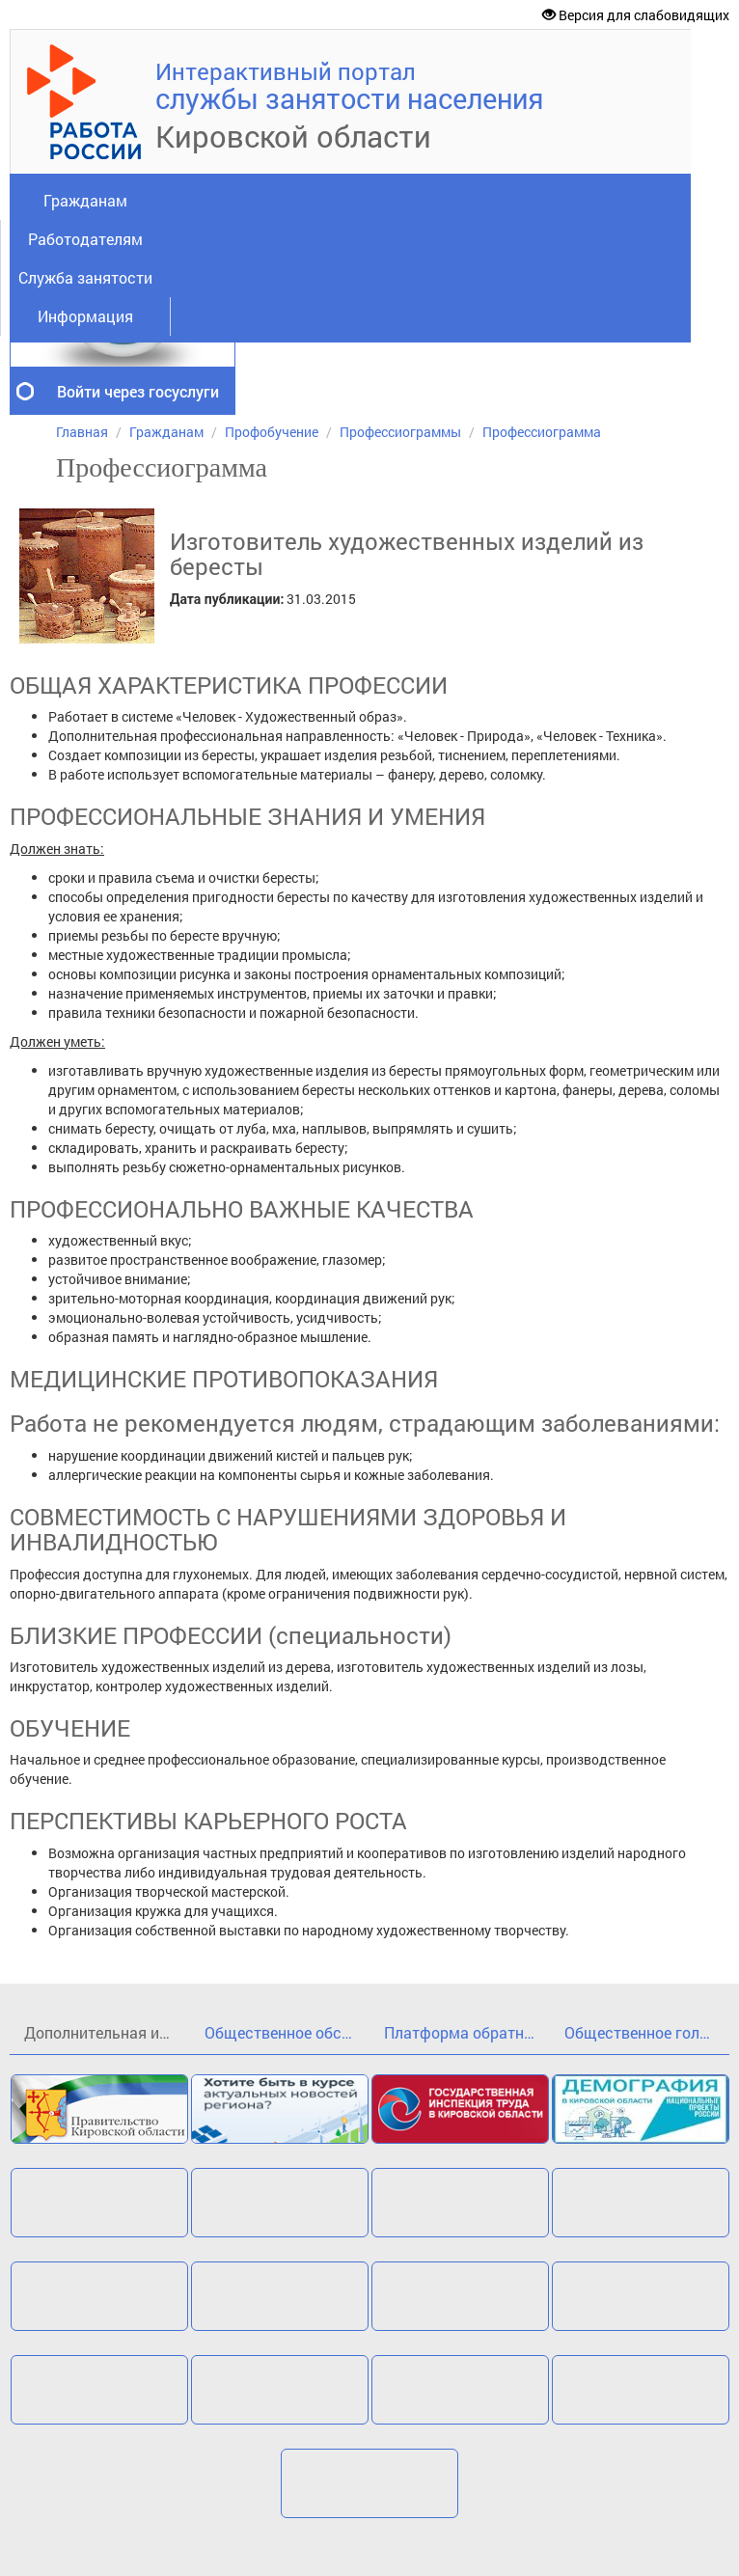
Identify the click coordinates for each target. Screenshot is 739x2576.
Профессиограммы (400, 432)
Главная (82, 432)
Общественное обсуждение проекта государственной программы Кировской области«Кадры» (287, 2032)
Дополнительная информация (107, 2032)
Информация (85, 316)
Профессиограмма (541, 432)
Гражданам (85, 200)
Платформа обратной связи (467, 2032)
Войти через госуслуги (138, 391)
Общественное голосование (647, 2032)
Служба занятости (85, 277)
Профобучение (271, 432)
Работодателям (85, 239)
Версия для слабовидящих (635, 15)
